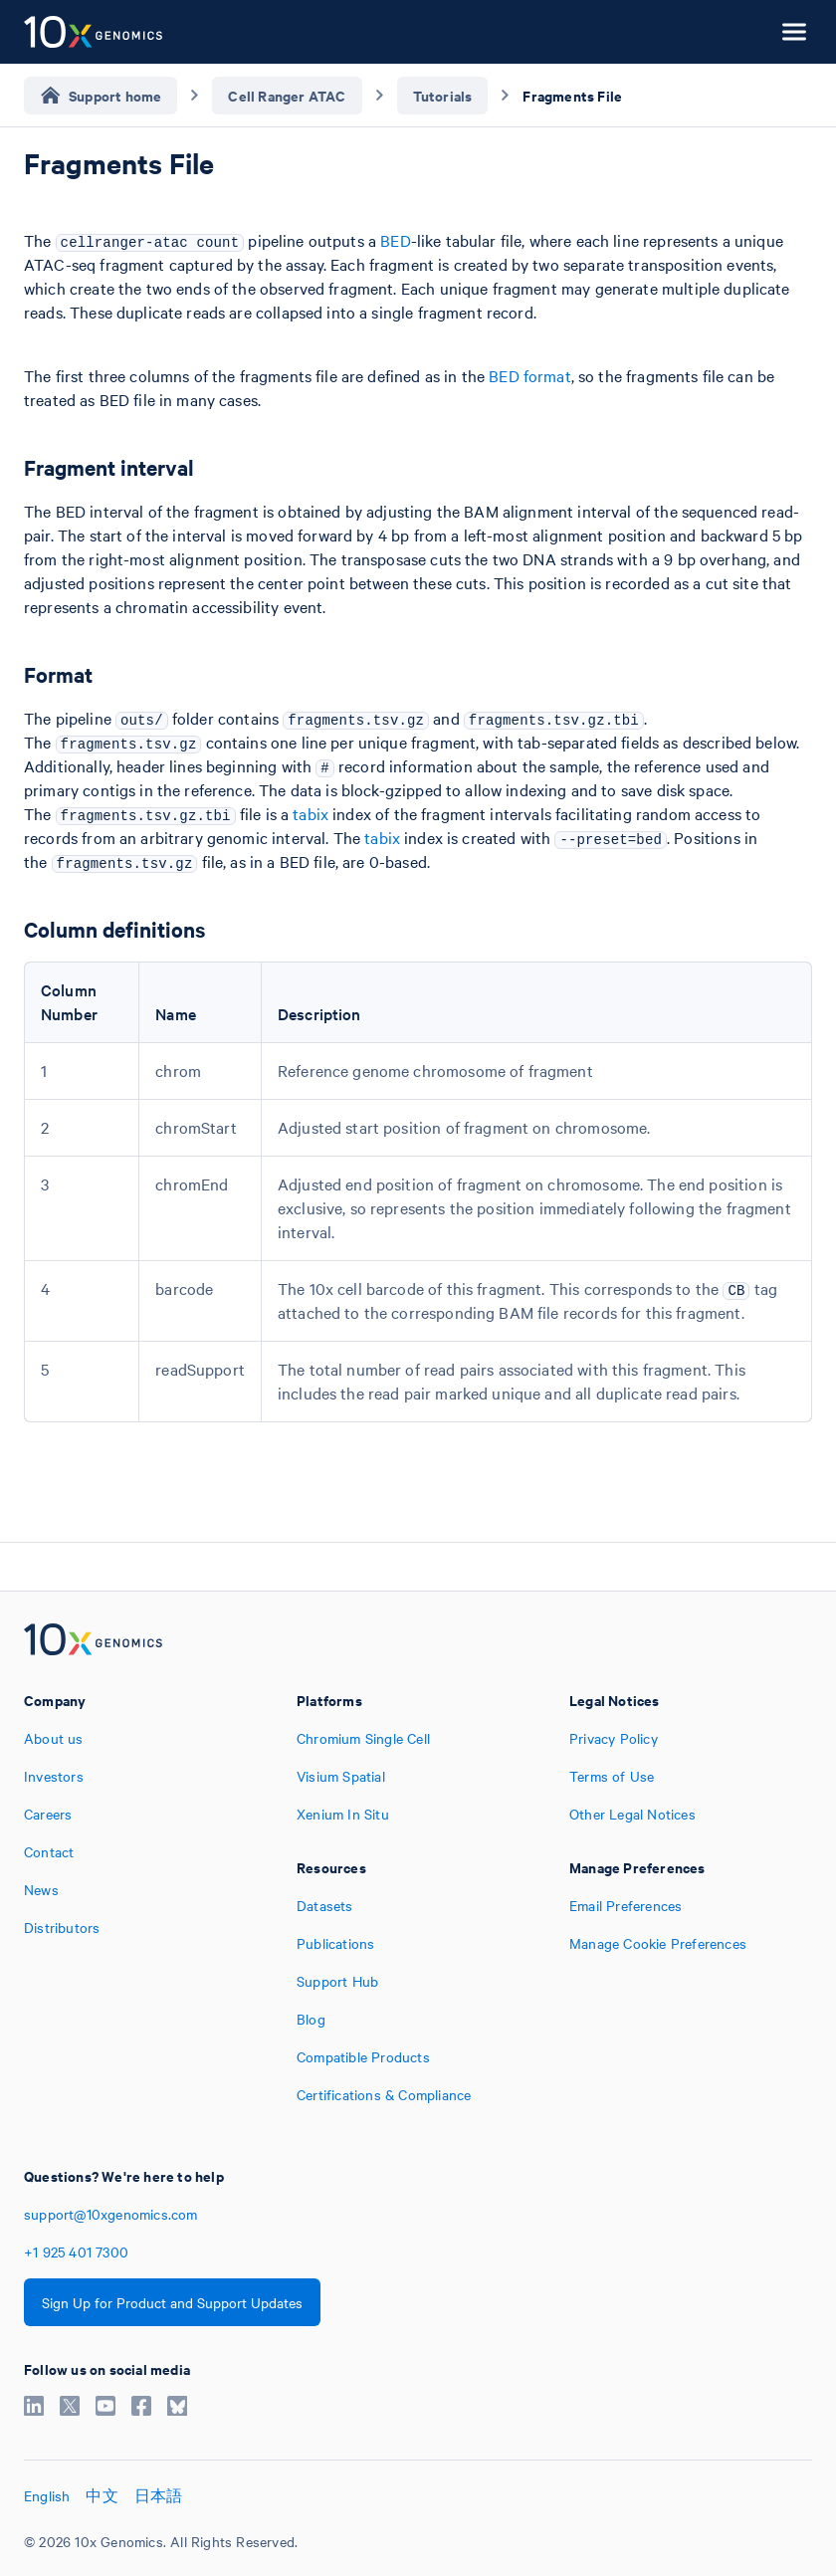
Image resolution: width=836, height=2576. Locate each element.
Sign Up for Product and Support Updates (172, 2302)
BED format (530, 375)
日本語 (158, 2495)
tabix (310, 813)
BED (395, 240)
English (47, 2495)
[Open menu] (794, 32)
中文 (101, 2495)
